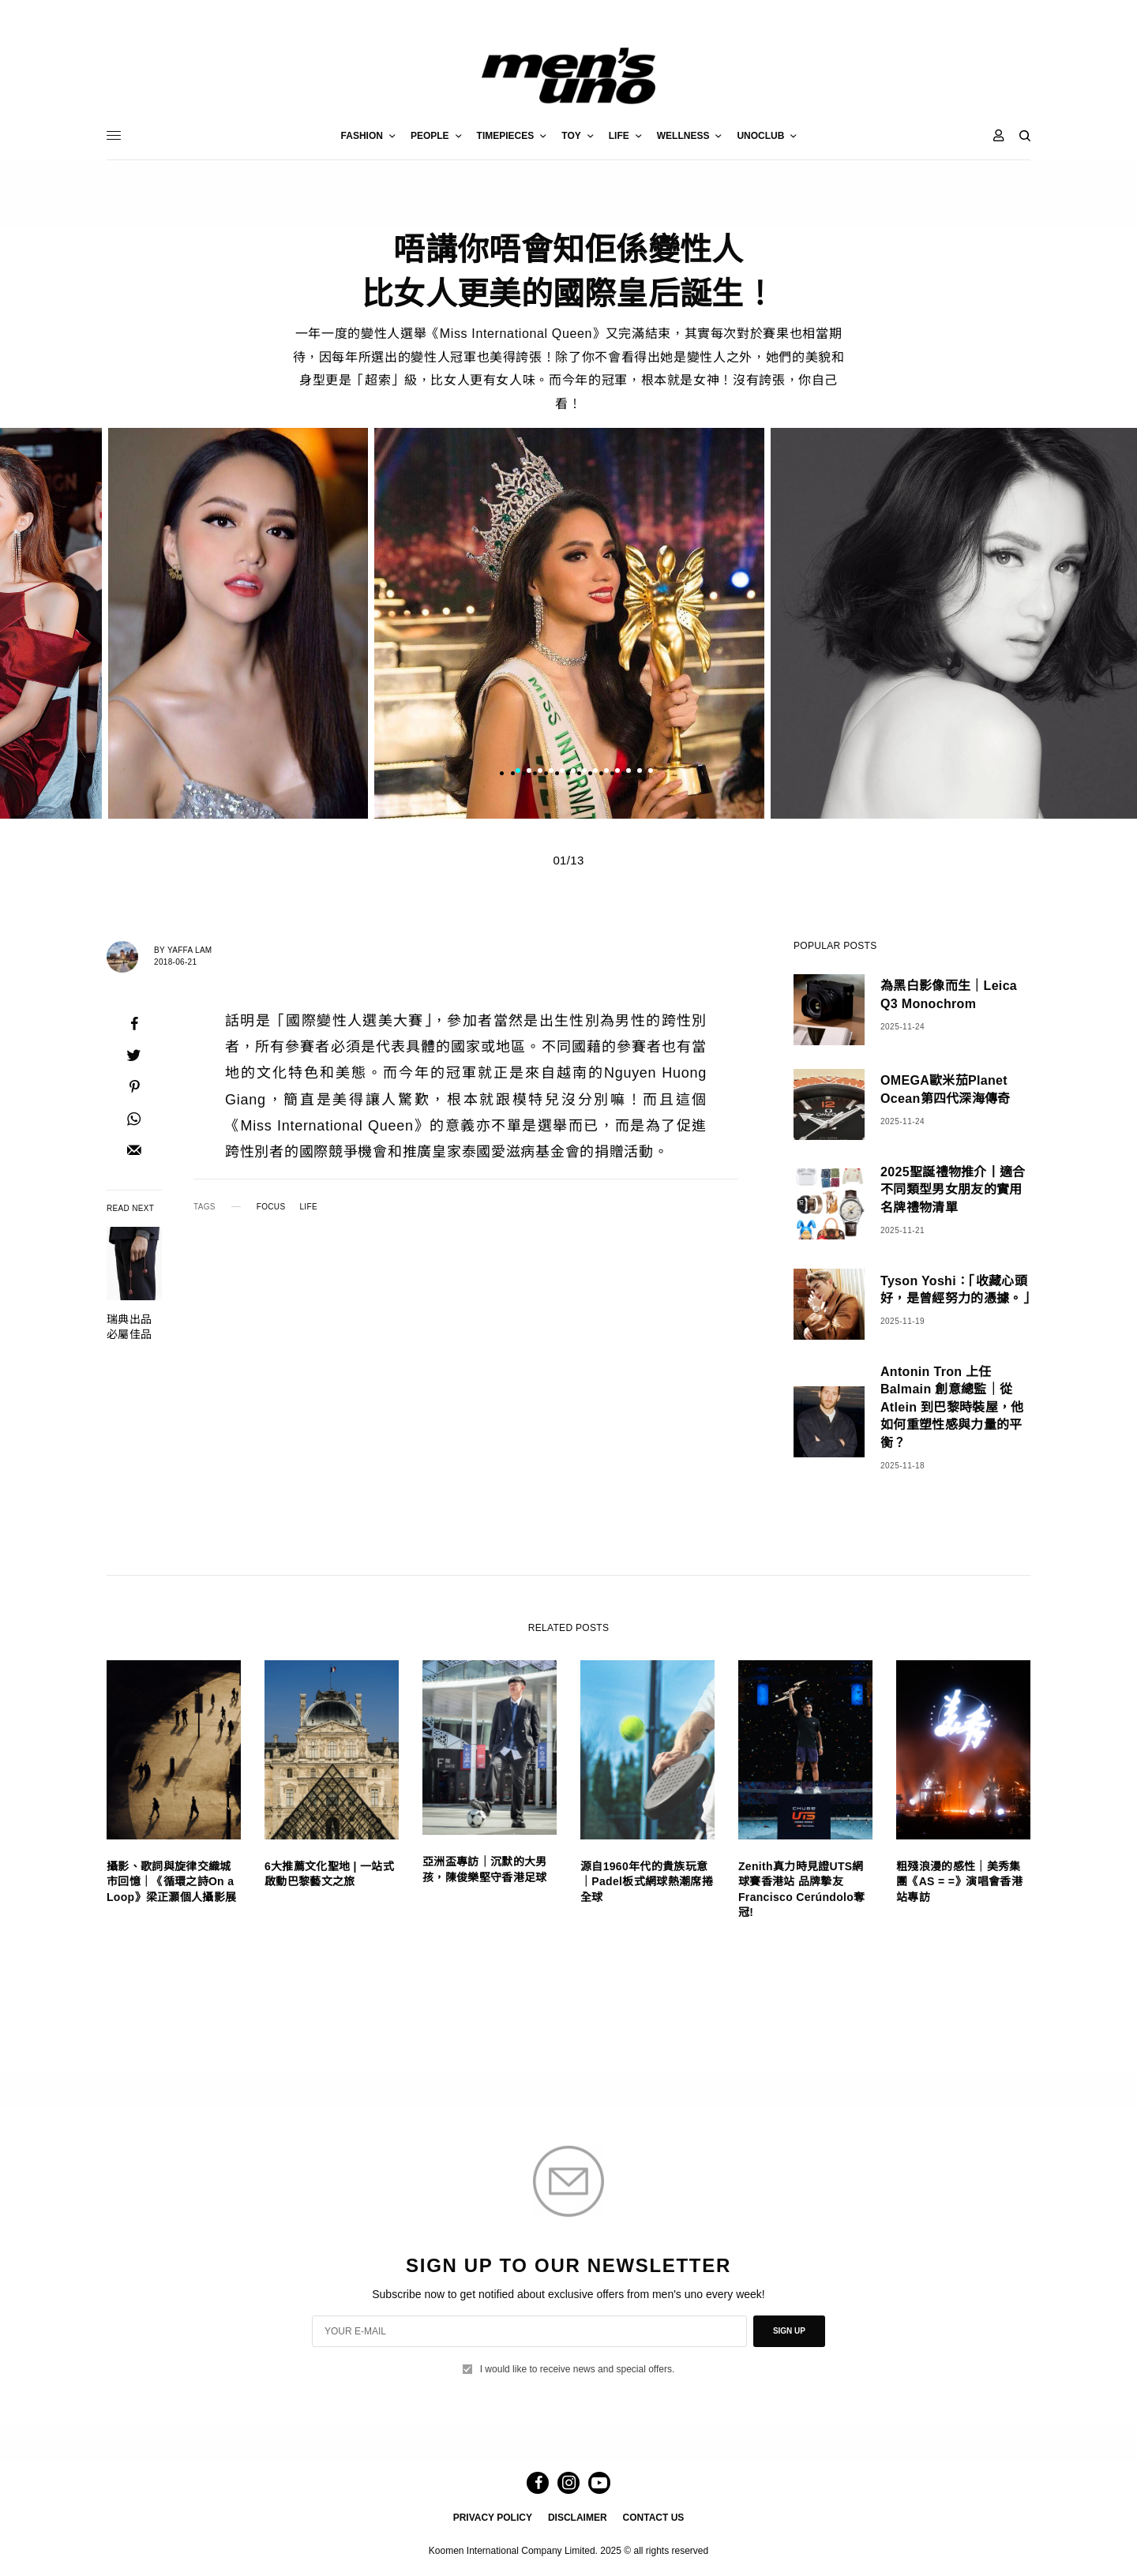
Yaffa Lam (189, 950)
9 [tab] (606, 772)
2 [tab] (529, 772)
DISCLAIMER (577, 2517)
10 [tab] (617, 772)
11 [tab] (628, 772)
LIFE (308, 1207)
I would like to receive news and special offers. (577, 2369)
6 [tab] (573, 772)
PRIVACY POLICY (492, 2517)
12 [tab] (639, 772)
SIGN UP (789, 2331)
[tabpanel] (569, 623)
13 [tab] (650, 772)
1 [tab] (517, 772)
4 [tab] (551, 772)
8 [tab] (595, 772)
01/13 (568, 860)
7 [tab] (584, 772)
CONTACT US (654, 2517)
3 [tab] (540, 772)
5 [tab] (562, 772)
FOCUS (271, 1207)
